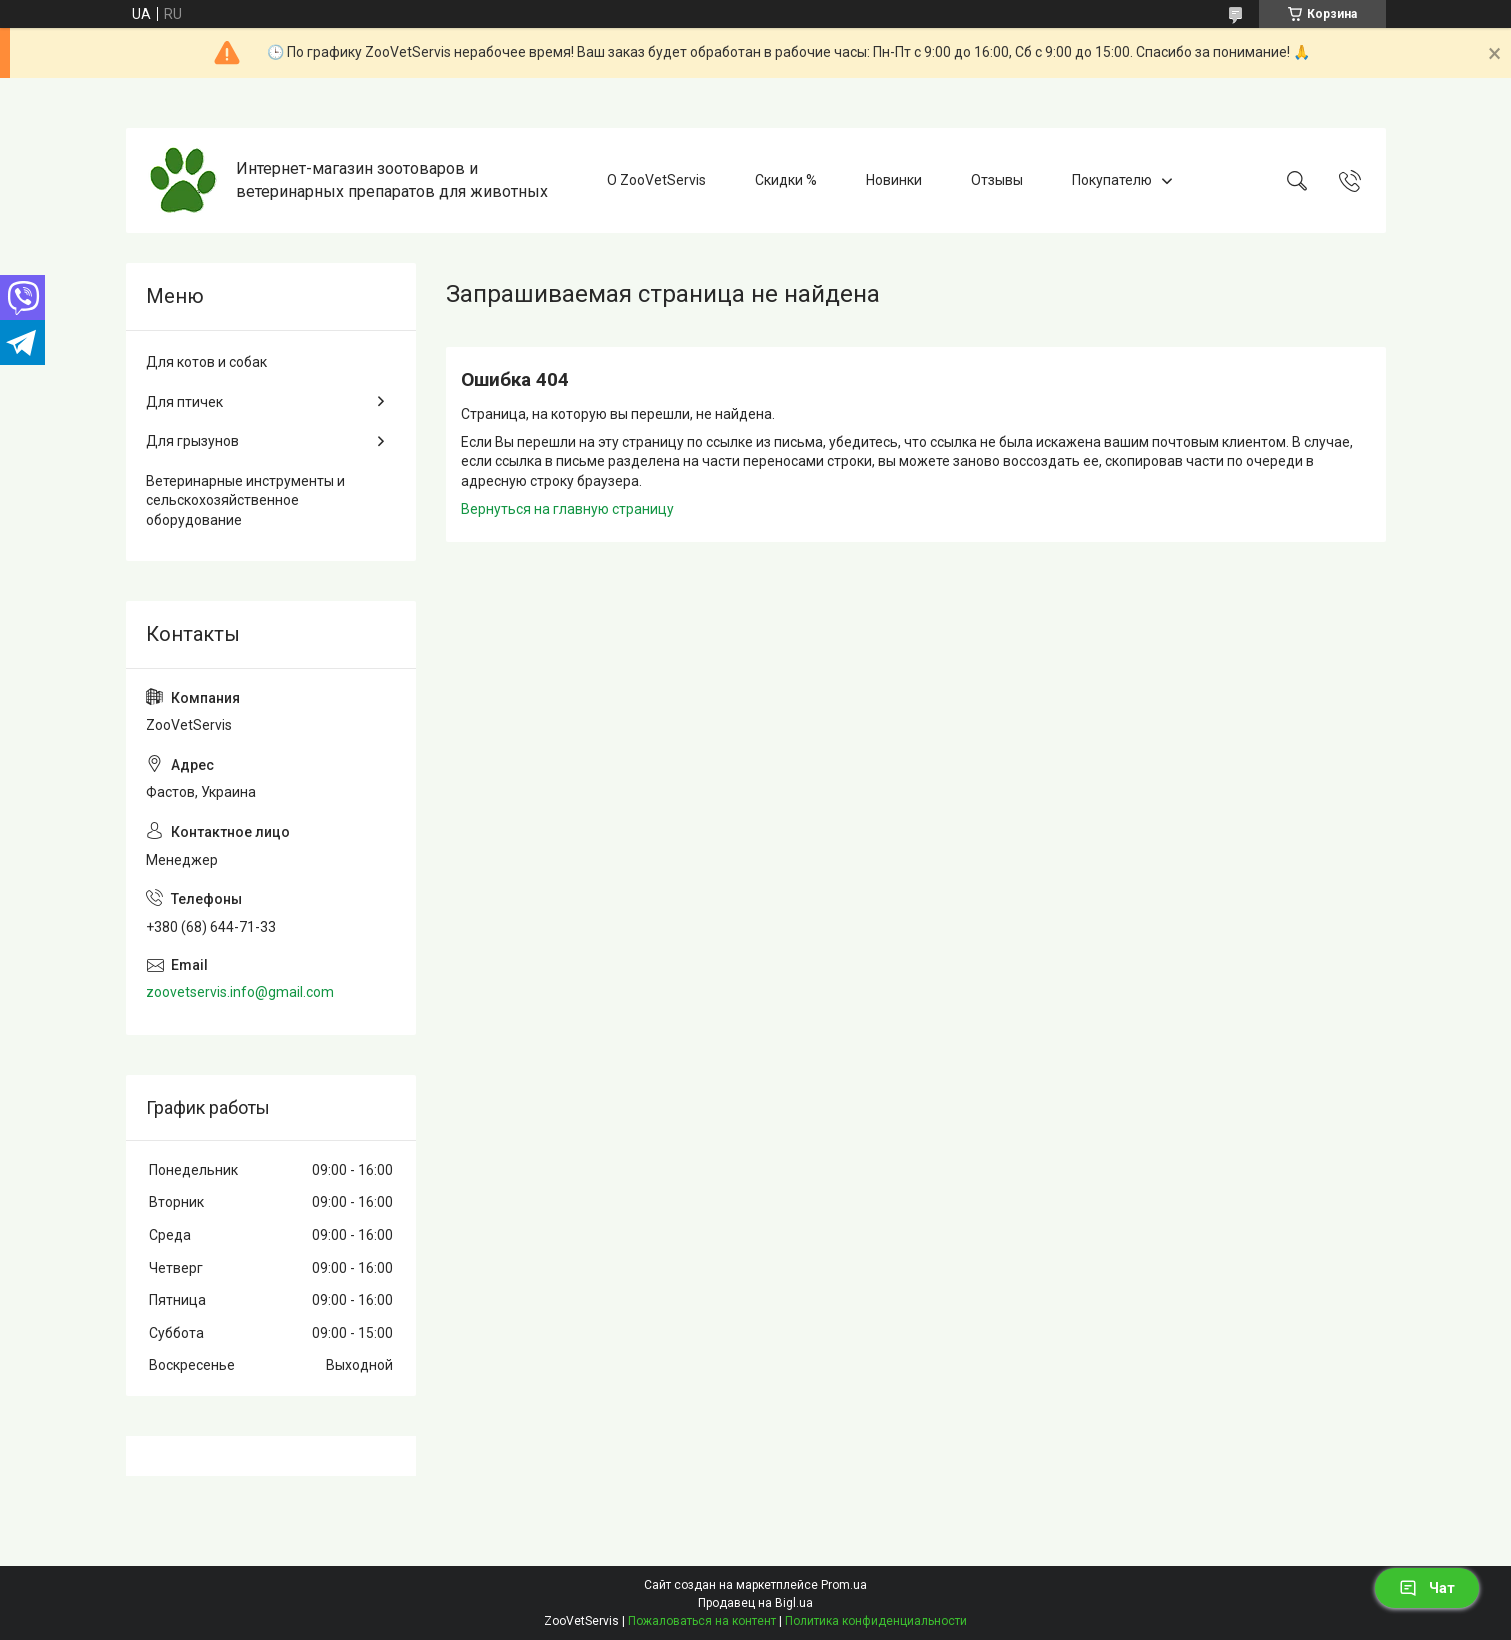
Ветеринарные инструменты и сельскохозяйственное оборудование (245, 500)
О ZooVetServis (656, 180)
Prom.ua (844, 1585)
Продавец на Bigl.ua (755, 1603)
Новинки (894, 180)
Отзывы (997, 180)
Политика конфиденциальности (876, 1621)
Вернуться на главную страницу (567, 509)
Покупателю (1112, 180)
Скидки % (786, 180)
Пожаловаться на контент (702, 1621)
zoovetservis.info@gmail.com (240, 992)
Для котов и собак (206, 362)
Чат (1427, 1588)
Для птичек (184, 402)
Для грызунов (192, 441)
